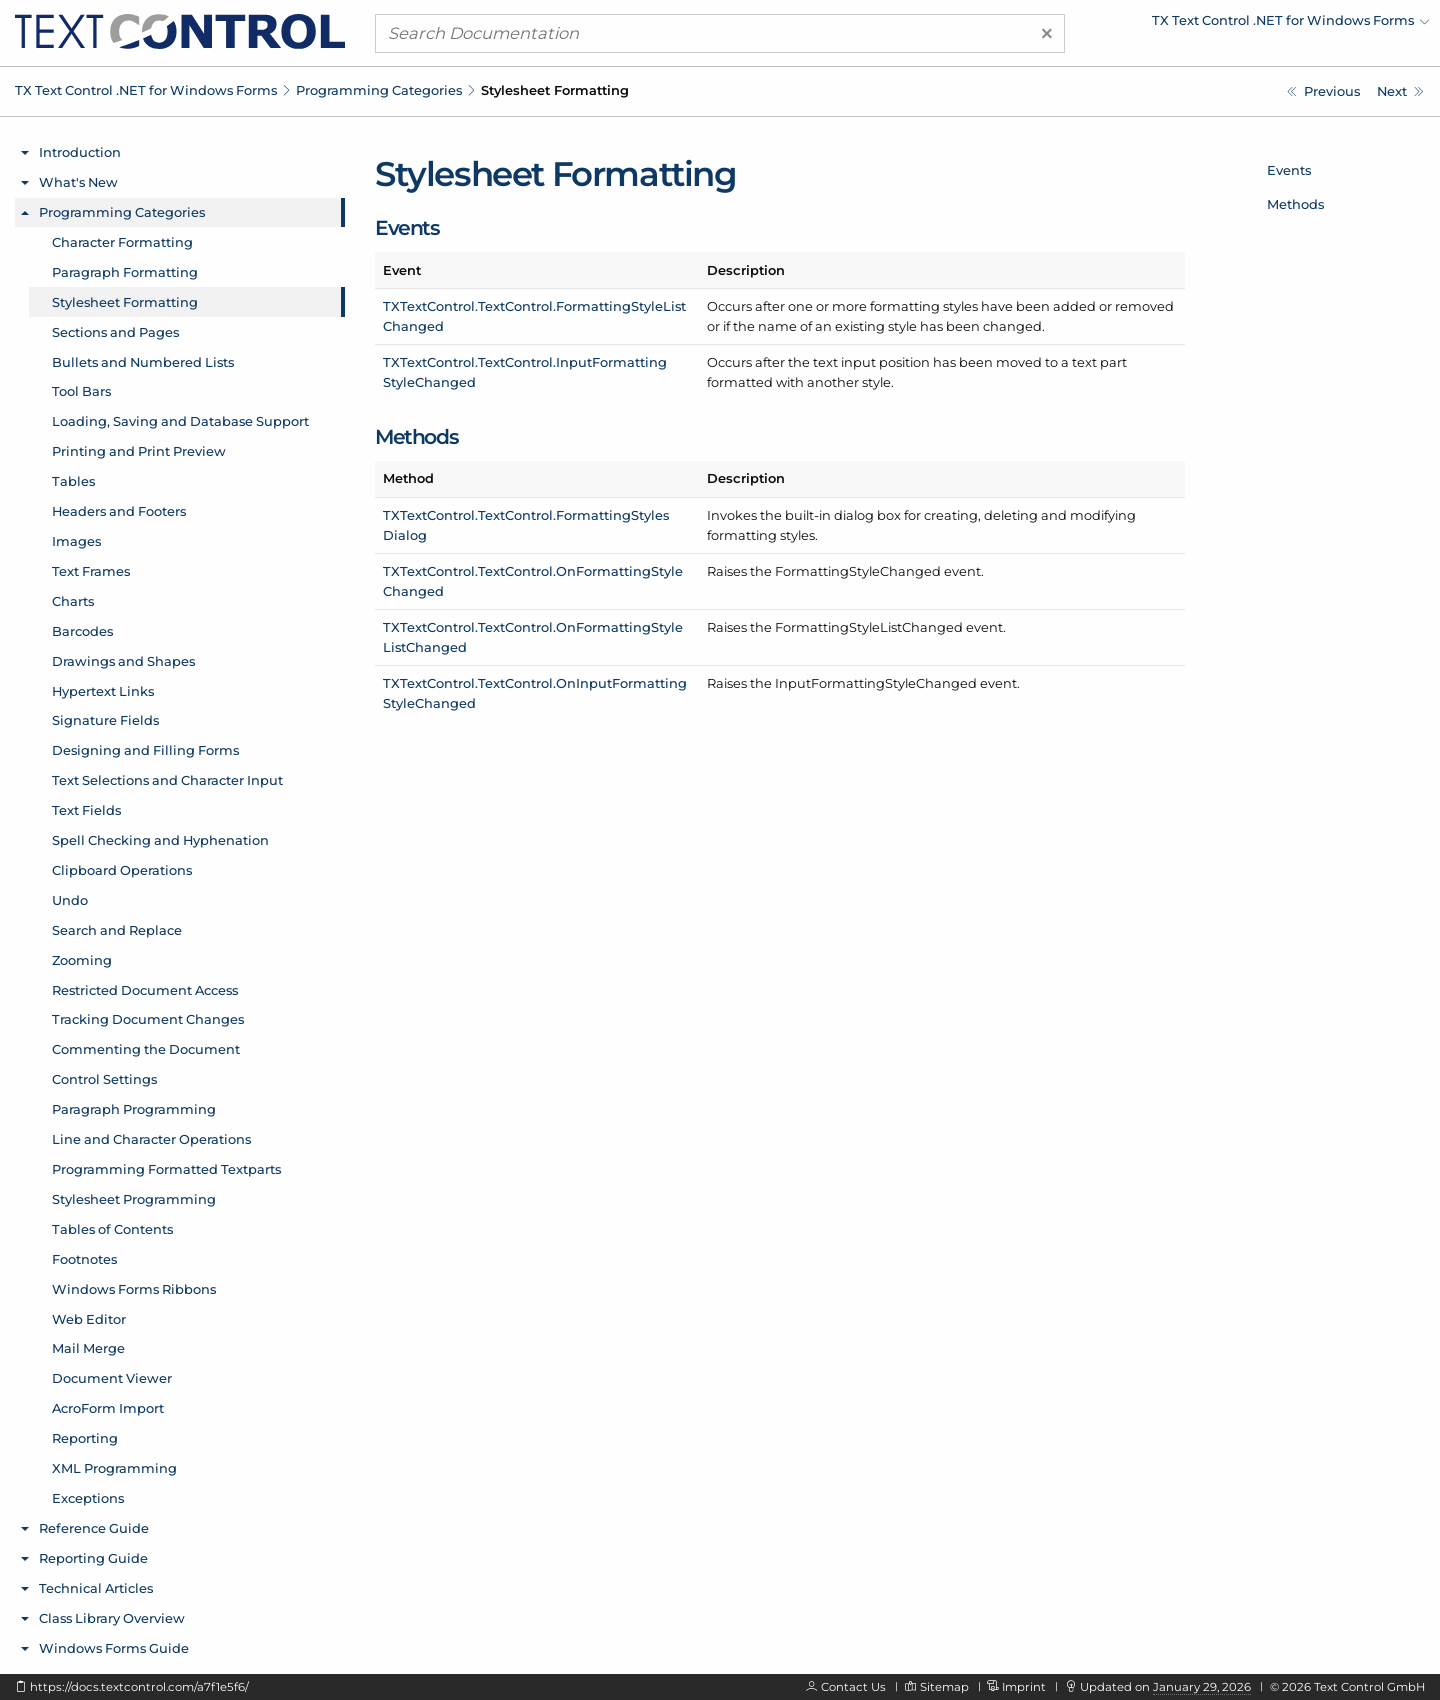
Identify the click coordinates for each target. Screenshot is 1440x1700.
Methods (1295, 204)
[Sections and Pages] (1400, 91)
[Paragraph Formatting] (1323, 91)
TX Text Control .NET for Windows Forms (146, 90)
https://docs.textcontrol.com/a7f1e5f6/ (139, 1687)
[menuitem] (1255, 25)
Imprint (1024, 1687)
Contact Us (853, 1687)
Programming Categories (379, 90)
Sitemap (944, 1687)
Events (1289, 170)
